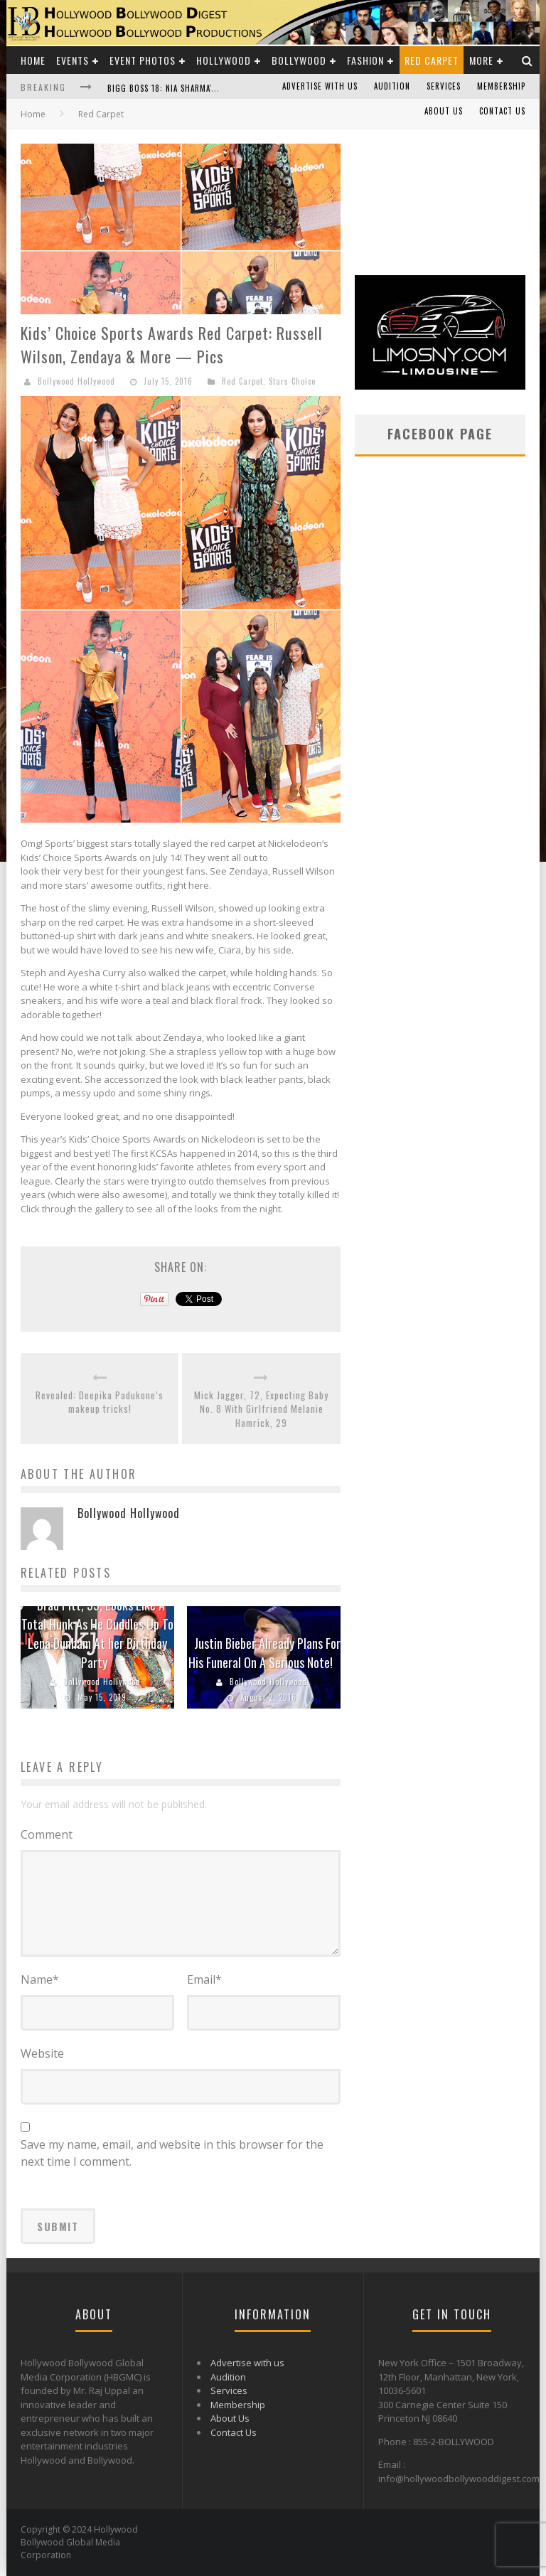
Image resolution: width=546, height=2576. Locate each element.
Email (204, 1979)
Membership (501, 86)
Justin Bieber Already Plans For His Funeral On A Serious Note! (264, 1653)
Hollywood (223, 60)
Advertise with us (320, 86)
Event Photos (142, 60)
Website (42, 2053)
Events (72, 60)
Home (33, 60)
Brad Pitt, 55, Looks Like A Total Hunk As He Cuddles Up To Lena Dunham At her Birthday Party (97, 1634)
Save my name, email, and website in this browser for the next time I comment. (172, 2153)
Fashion (365, 60)
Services (444, 86)
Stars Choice (292, 381)
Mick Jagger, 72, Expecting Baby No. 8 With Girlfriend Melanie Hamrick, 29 (261, 1409)
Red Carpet (432, 60)
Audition (392, 86)
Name (40, 1979)
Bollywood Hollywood (76, 381)
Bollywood (299, 60)
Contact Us (502, 111)
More (481, 60)
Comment (47, 1834)
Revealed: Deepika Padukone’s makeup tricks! (100, 1402)
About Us (443, 111)
